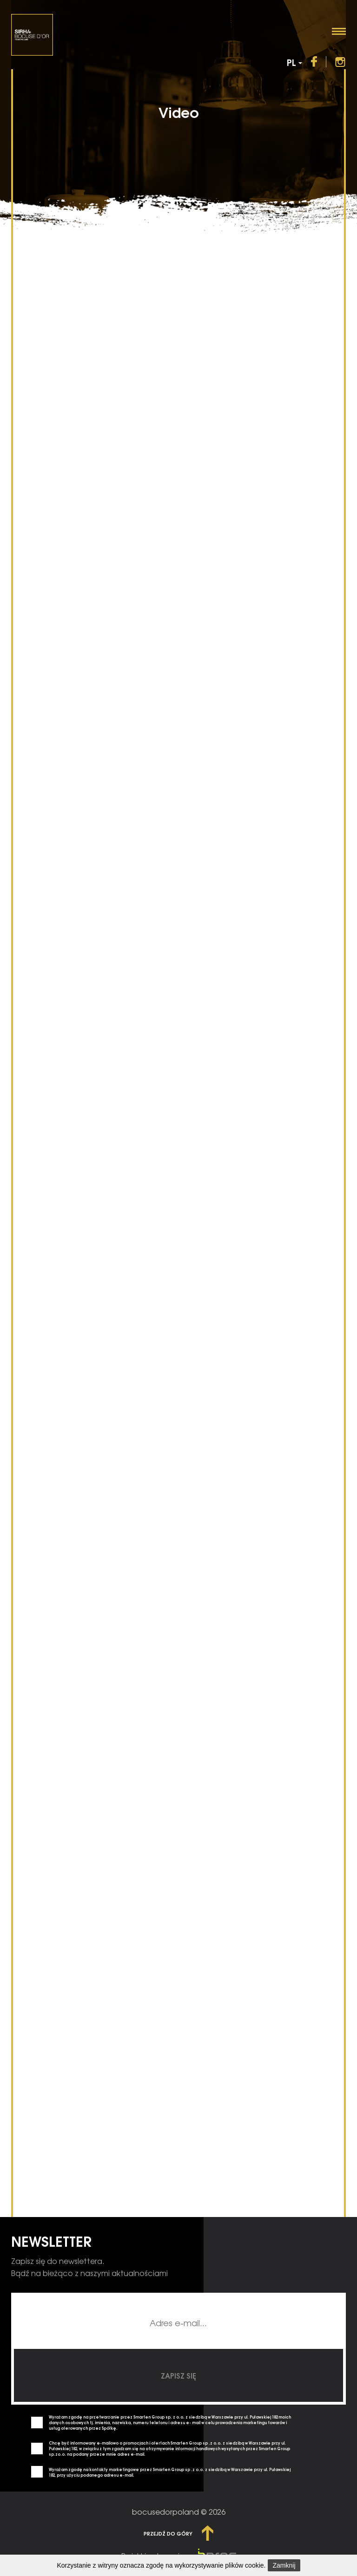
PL (294, 52)
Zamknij (283, 2565)
